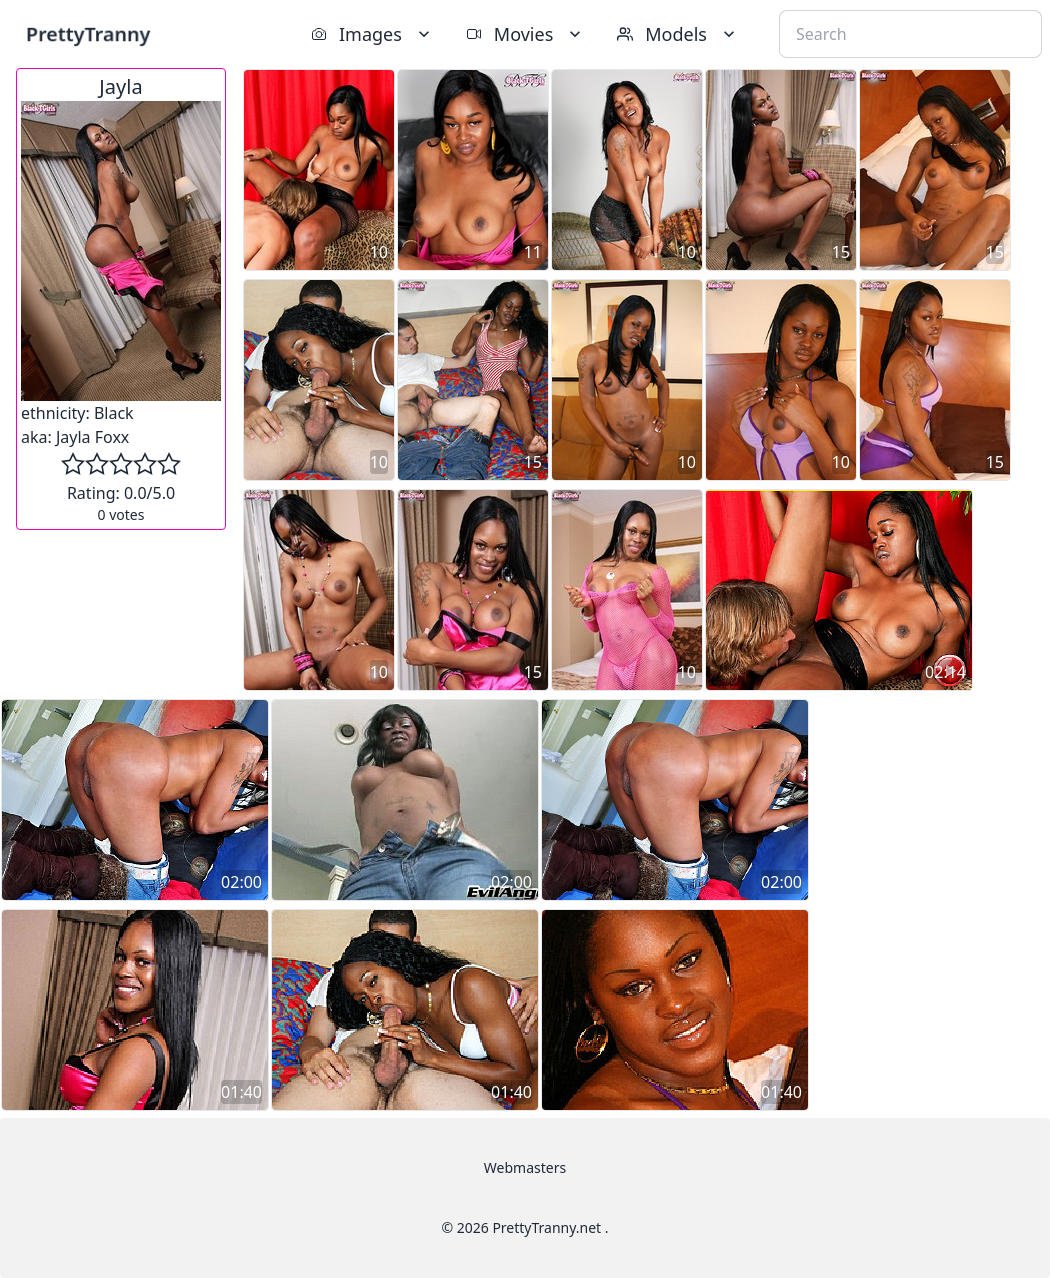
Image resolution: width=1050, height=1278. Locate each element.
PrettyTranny (88, 33)
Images (372, 34)
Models (678, 34)
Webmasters (525, 1167)
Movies (525, 34)
